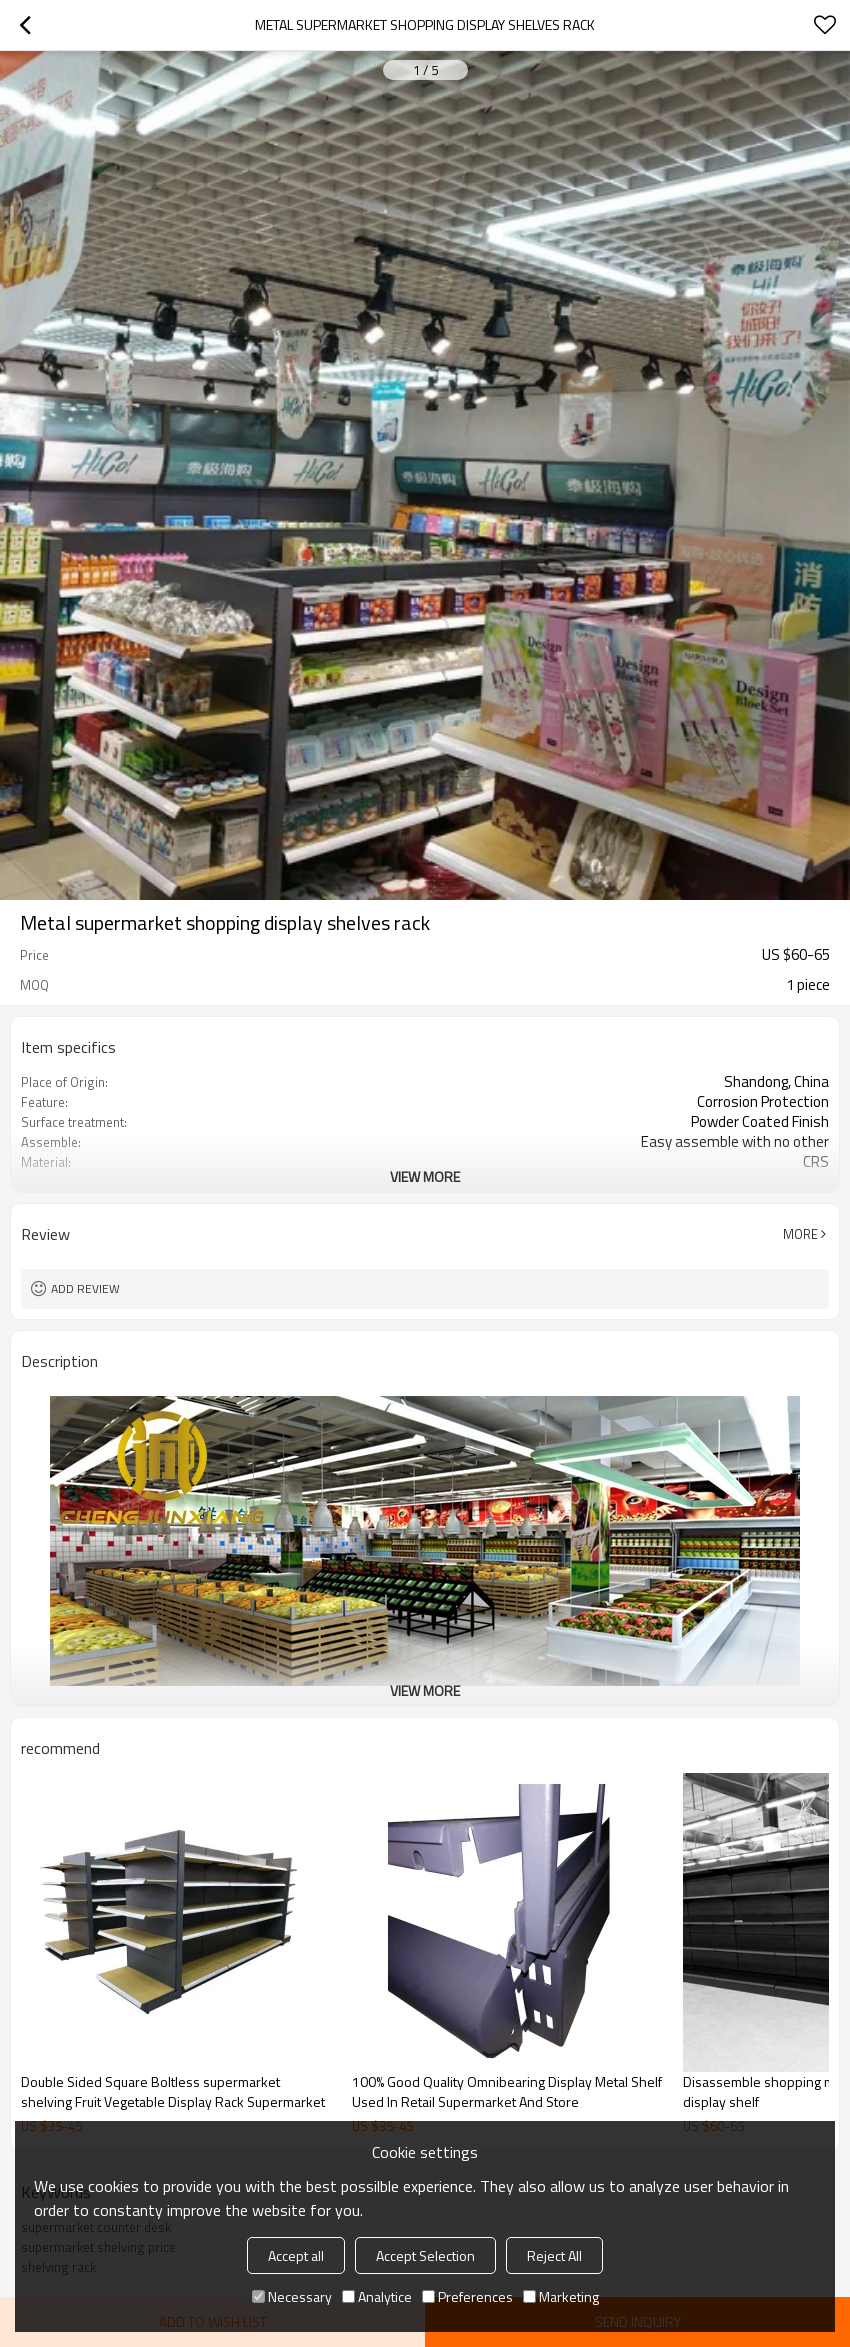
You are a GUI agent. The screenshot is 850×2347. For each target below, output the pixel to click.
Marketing (561, 2296)
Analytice (377, 2296)
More (800, 1234)
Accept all (296, 2255)
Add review (85, 1288)
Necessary (292, 2296)
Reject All (554, 2255)
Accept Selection (425, 2255)
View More (425, 1176)
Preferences (467, 2296)
